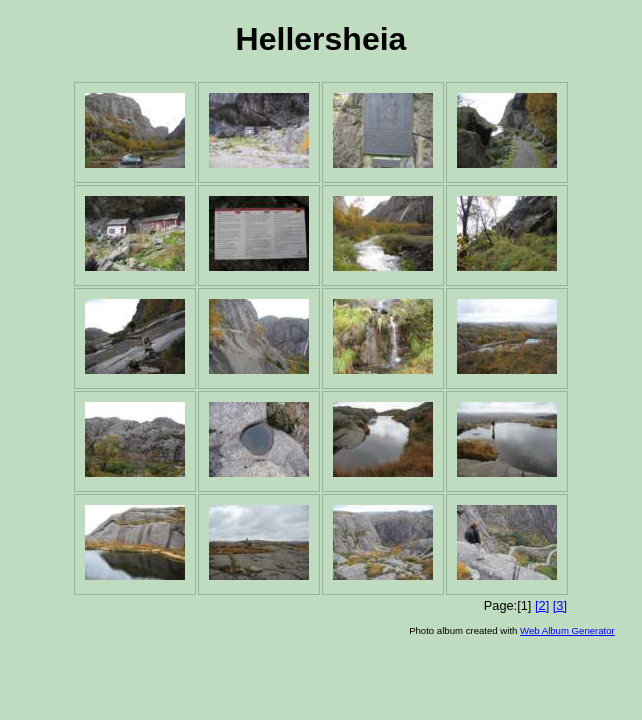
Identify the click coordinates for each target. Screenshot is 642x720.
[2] (542, 605)
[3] (560, 605)
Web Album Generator (567, 630)
